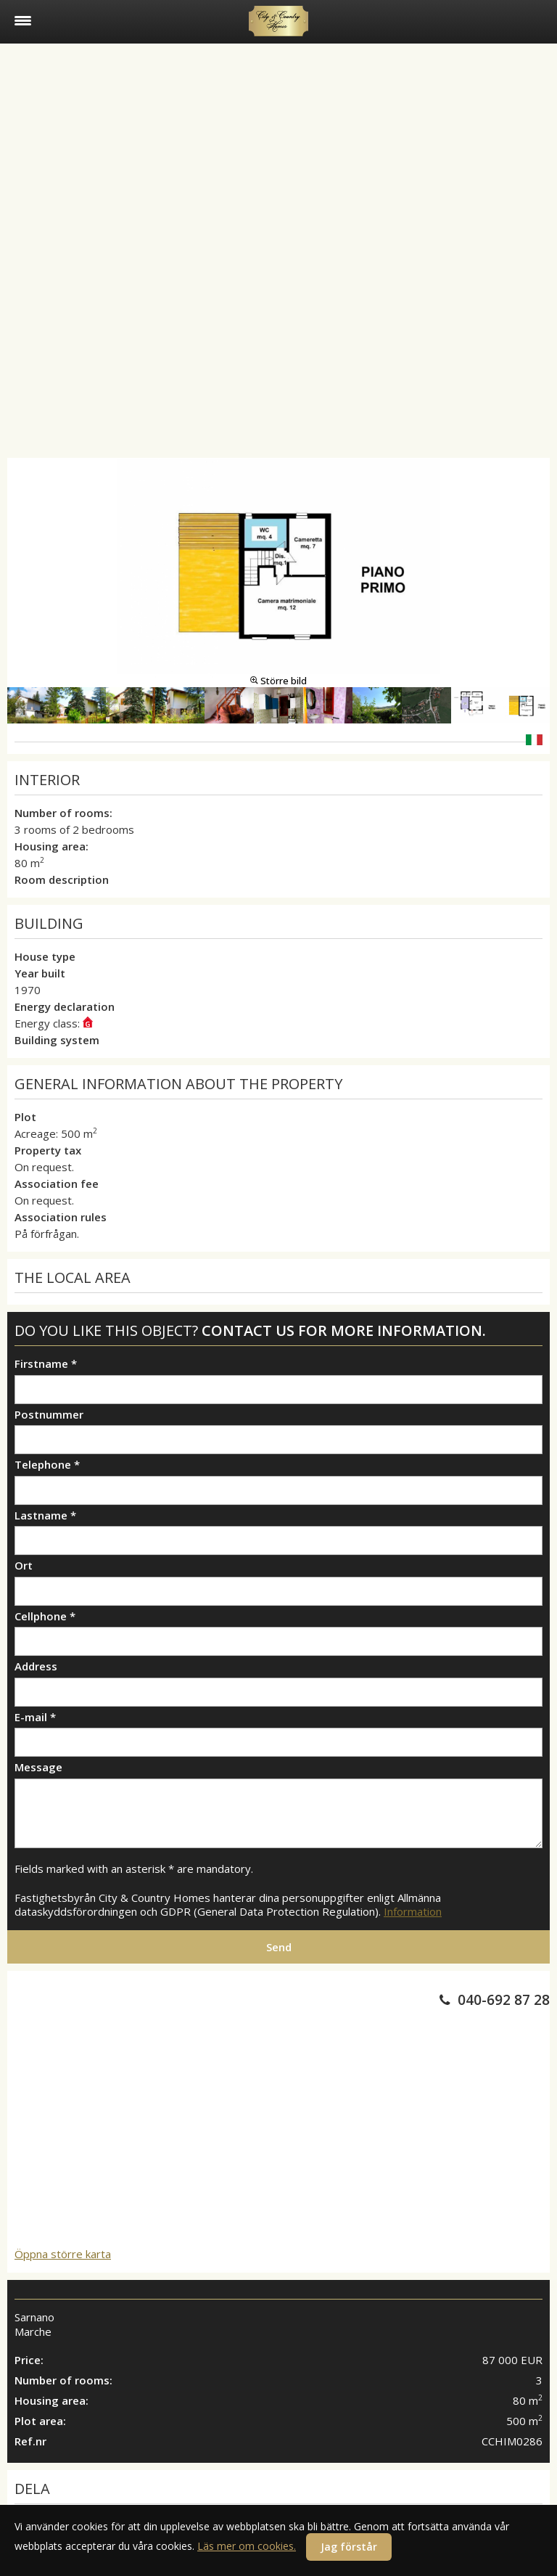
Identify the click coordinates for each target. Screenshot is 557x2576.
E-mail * (35, 1717)
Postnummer (49, 1415)
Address (36, 1666)
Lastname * (45, 1515)
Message (38, 1767)
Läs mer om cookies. (246, 2546)
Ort (24, 1565)
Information (413, 1911)
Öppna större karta (63, 2254)
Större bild (278, 680)
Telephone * (47, 1465)
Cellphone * (45, 1616)
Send (279, 1947)
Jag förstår (349, 2547)
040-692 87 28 (504, 1999)
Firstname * (46, 1364)
